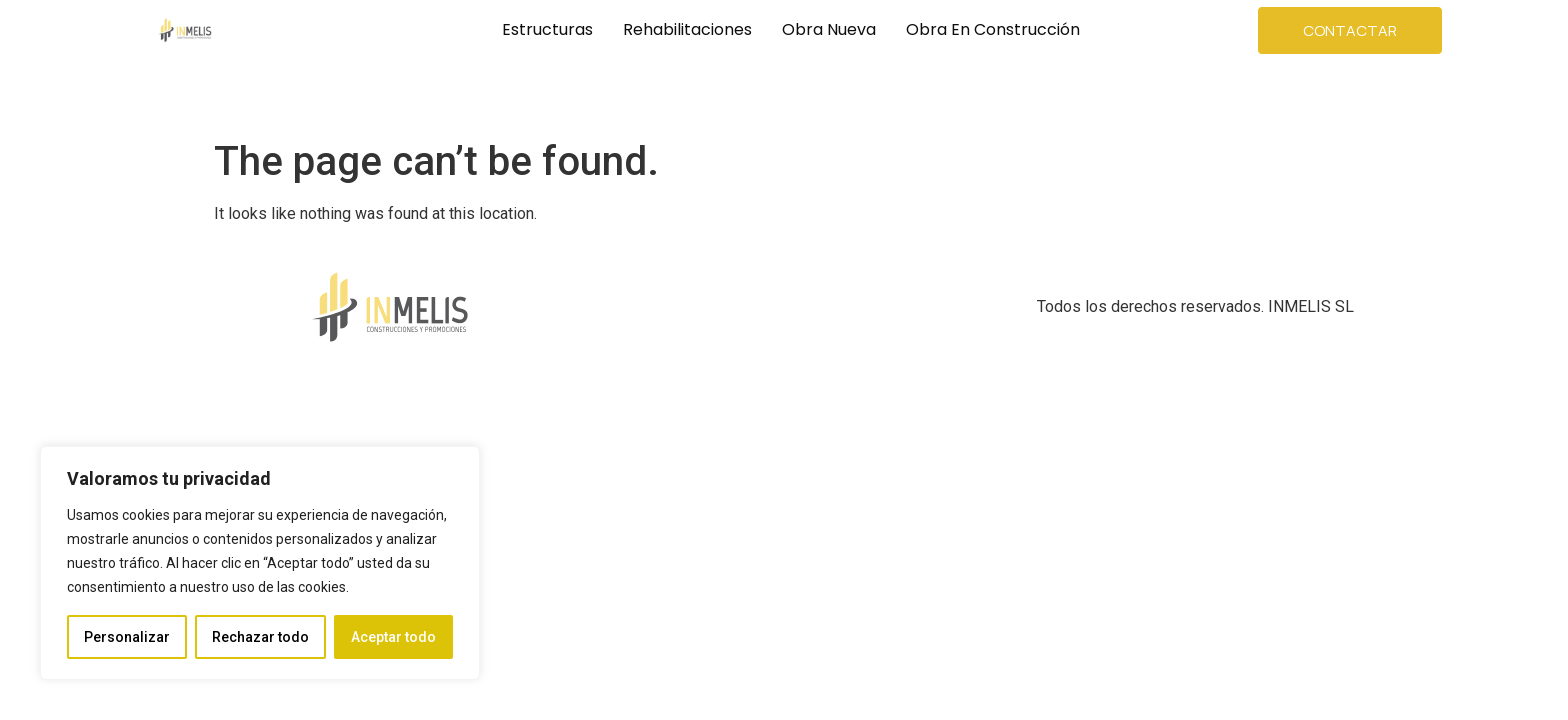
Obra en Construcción (993, 29)
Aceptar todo (393, 637)
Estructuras (547, 29)
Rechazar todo (260, 637)
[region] (260, 563)
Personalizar (127, 637)
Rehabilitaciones (687, 29)
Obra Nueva (829, 29)
